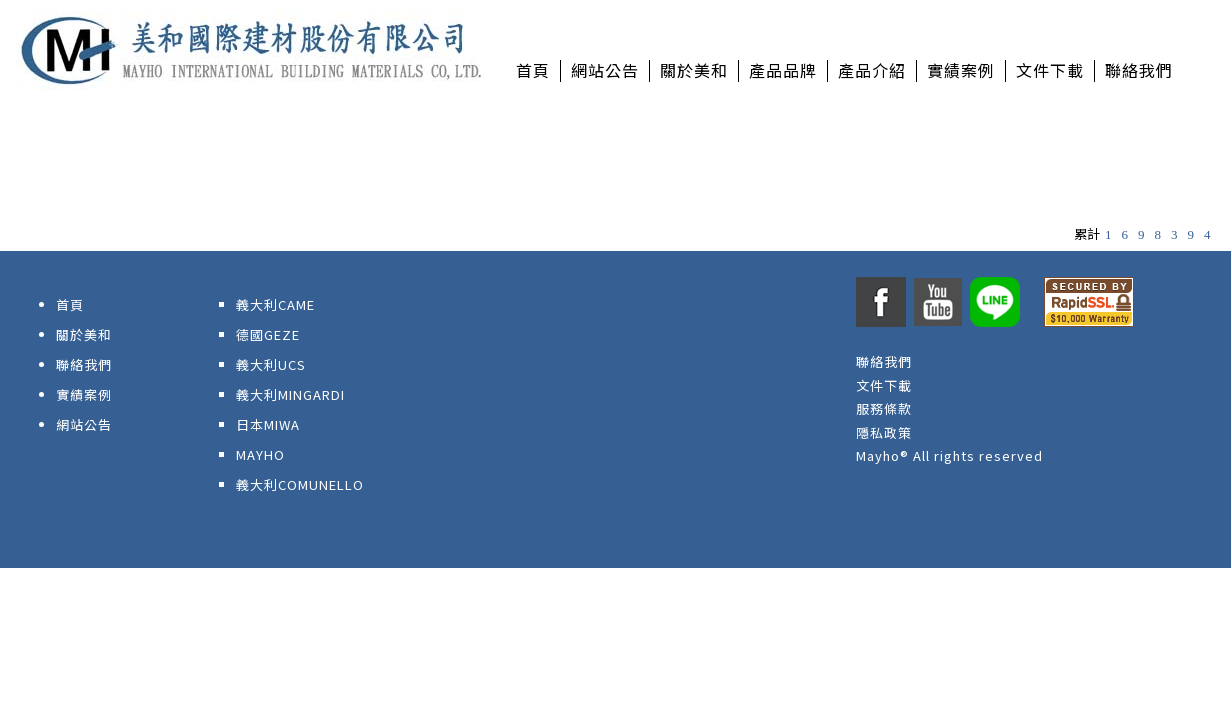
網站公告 (84, 424)
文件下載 (884, 385)
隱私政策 (884, 432)
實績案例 (84, 394)
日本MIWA (268, 424)
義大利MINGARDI (290, 394)
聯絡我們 (84, 364)
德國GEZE (268, 334)
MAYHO (260, 454)
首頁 (70, 304)
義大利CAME (275, 304)
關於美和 (84, 334)
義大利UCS (271, 364)
